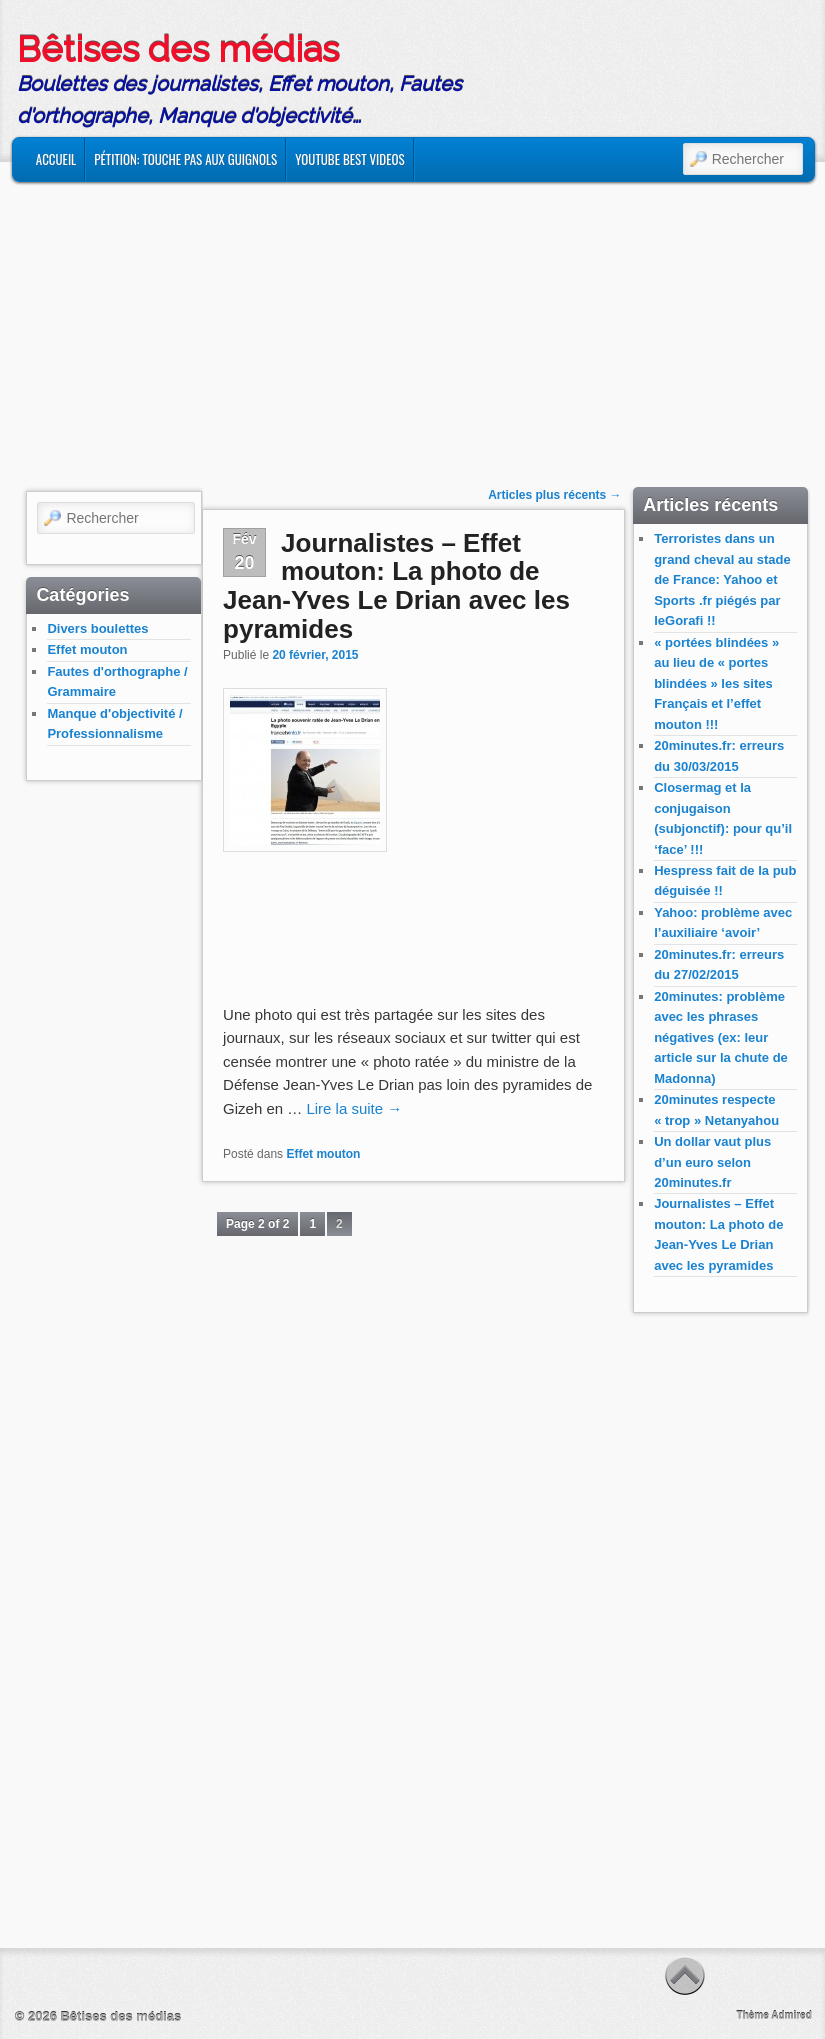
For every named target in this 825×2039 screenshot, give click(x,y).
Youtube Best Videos (349, 159)
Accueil (56, 159)
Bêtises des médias (178, 49)
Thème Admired (774, 2015)
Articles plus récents (554, 495)
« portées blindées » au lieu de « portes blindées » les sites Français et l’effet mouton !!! (716, 683)
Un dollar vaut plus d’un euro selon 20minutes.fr (712, 1162)
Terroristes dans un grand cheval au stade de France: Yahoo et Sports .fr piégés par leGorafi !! (722, 579)
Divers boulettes (97, 628)
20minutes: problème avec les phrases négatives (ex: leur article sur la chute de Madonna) (721, 1037)
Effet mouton (87, 649)
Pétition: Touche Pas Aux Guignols (185, 159)
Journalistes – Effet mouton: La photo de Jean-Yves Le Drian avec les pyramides (396, 586)
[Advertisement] (413, 322)
